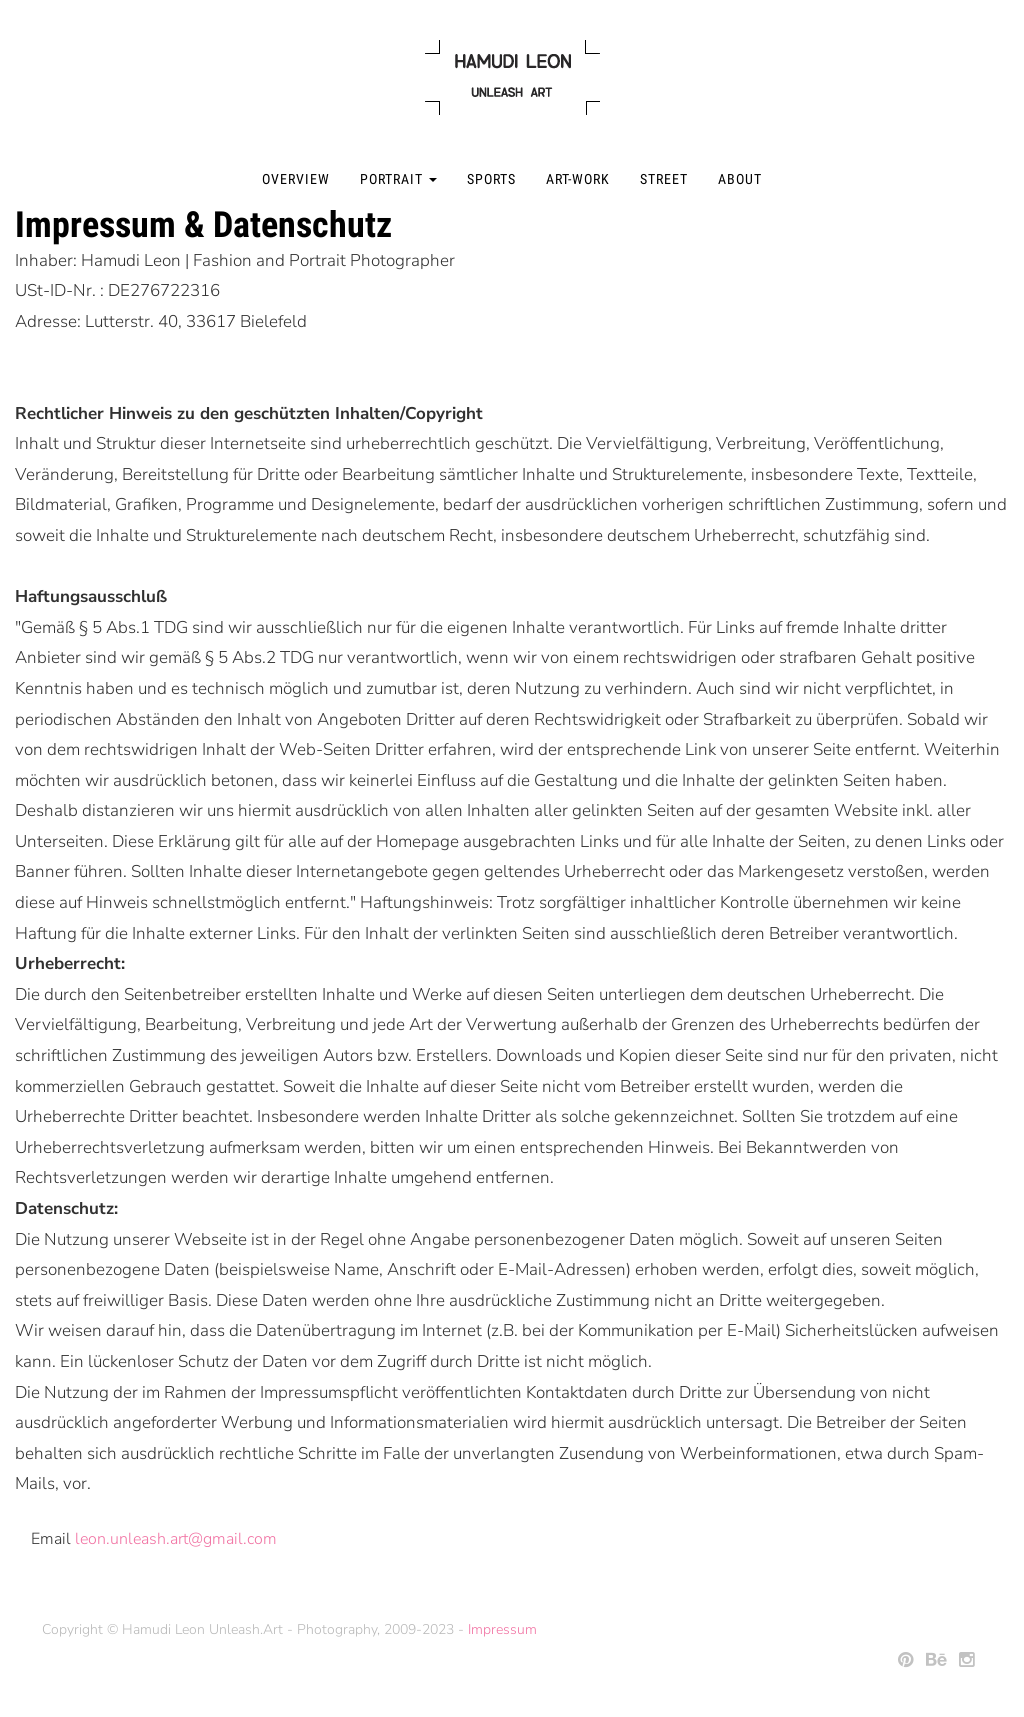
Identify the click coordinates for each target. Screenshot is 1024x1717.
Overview (296, 179)
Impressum (502, 1629)
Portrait (398, 179)
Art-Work (578, 179)
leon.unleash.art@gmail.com (176, 1539)
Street (664, 179)
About (740, 179)
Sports (491, 179)
